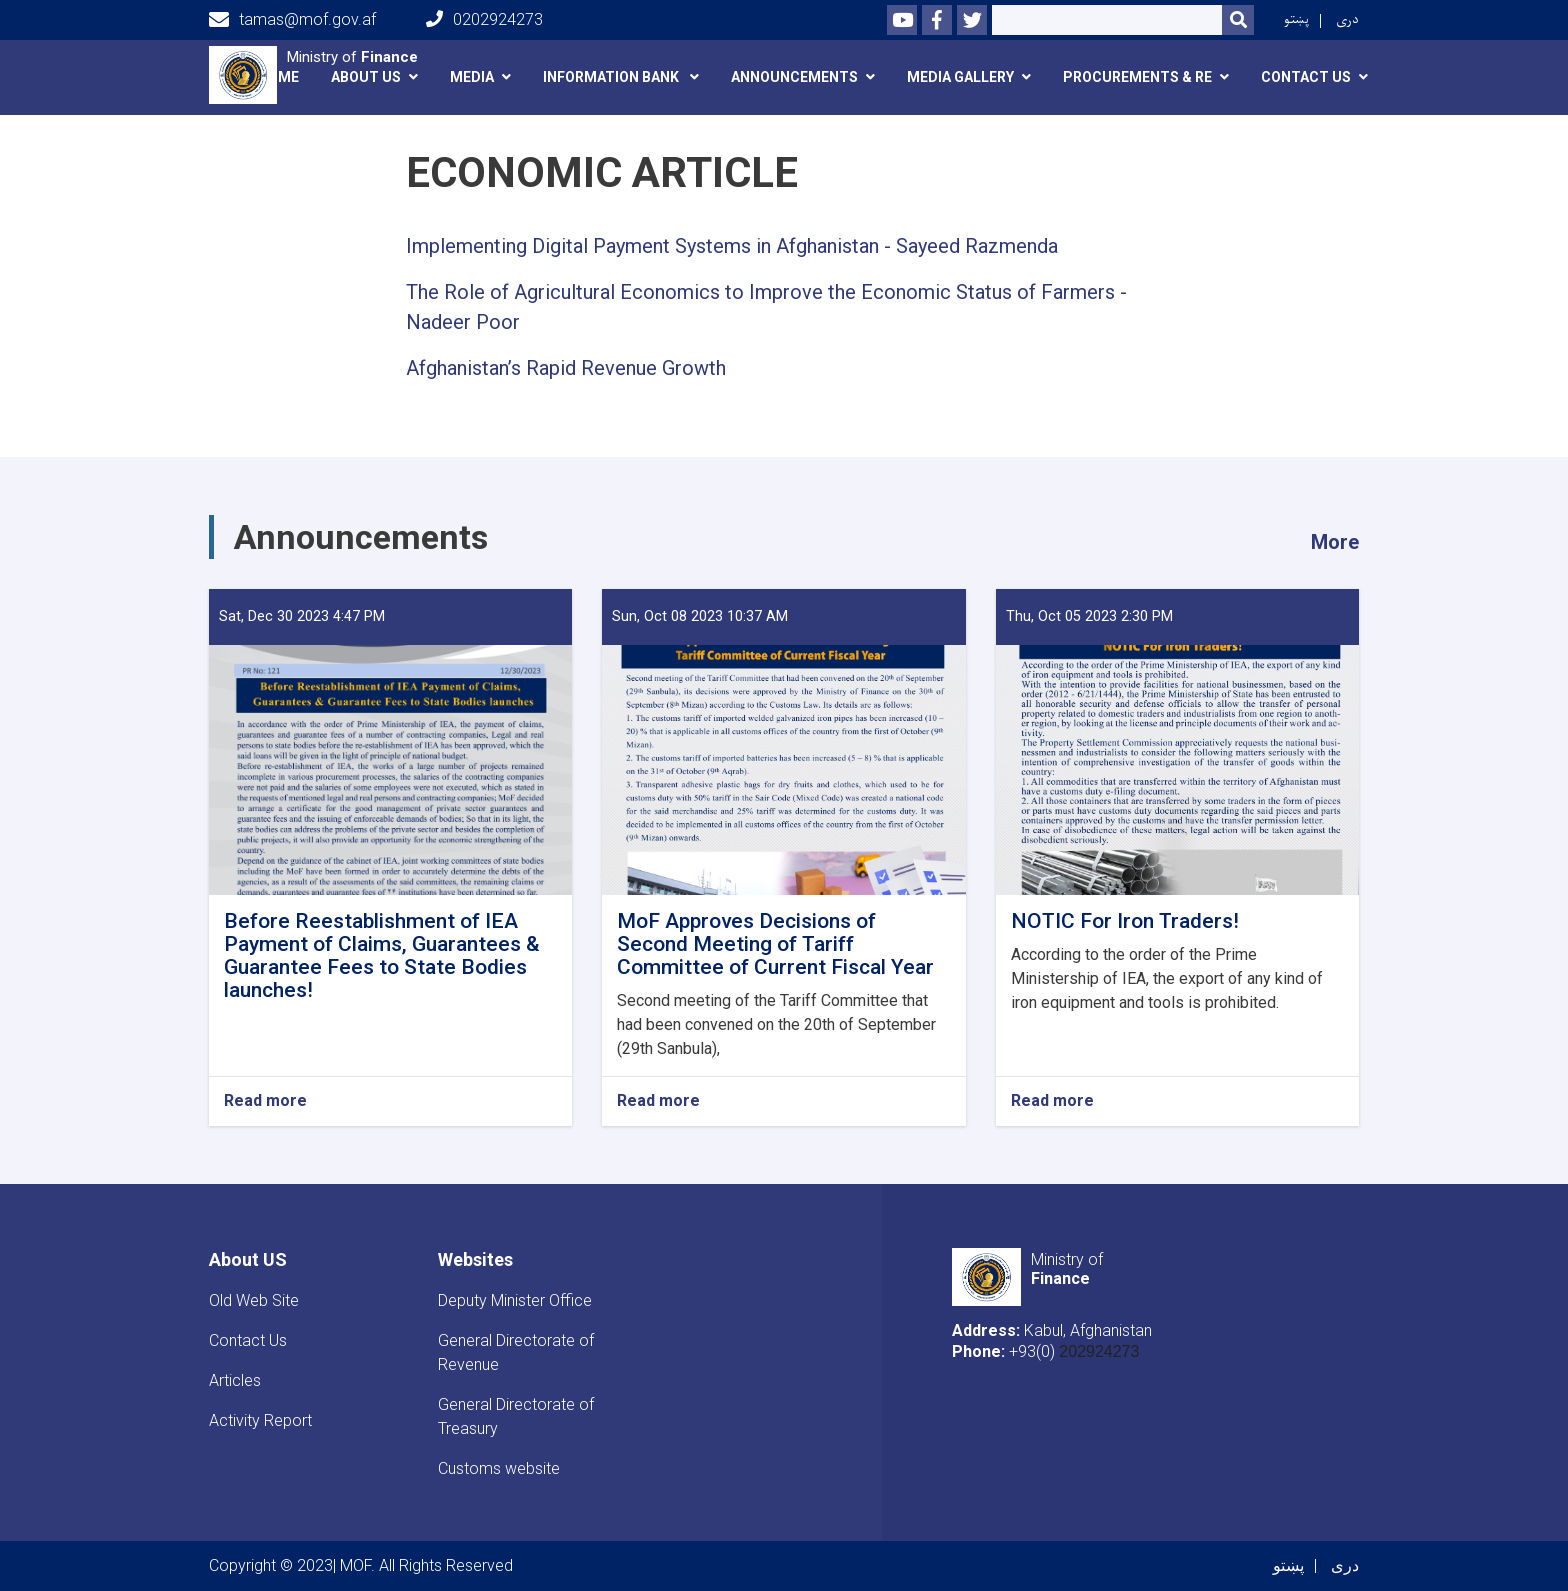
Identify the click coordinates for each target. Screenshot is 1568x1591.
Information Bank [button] (612, 77)
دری (1347, 19)
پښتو (1296, 19)
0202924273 (484, 19)
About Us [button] (366, 77)
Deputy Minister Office (515, 1300)
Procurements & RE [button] (1137, 77)
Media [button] (472, 77)
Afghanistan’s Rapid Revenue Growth (566, 368)
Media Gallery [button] (960, 77)
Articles (235, 1380)
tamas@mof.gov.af (292, 20)
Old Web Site (254, 1300)
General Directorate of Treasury (516, 1416)
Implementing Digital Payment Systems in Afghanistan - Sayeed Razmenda (732, 246)
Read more (265, 1101)
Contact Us (248, 1340)
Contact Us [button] (1306, 77)
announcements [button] (794, 77)
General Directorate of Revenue (516, 1352)
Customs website (499, 1468)
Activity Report (260, 1420)
